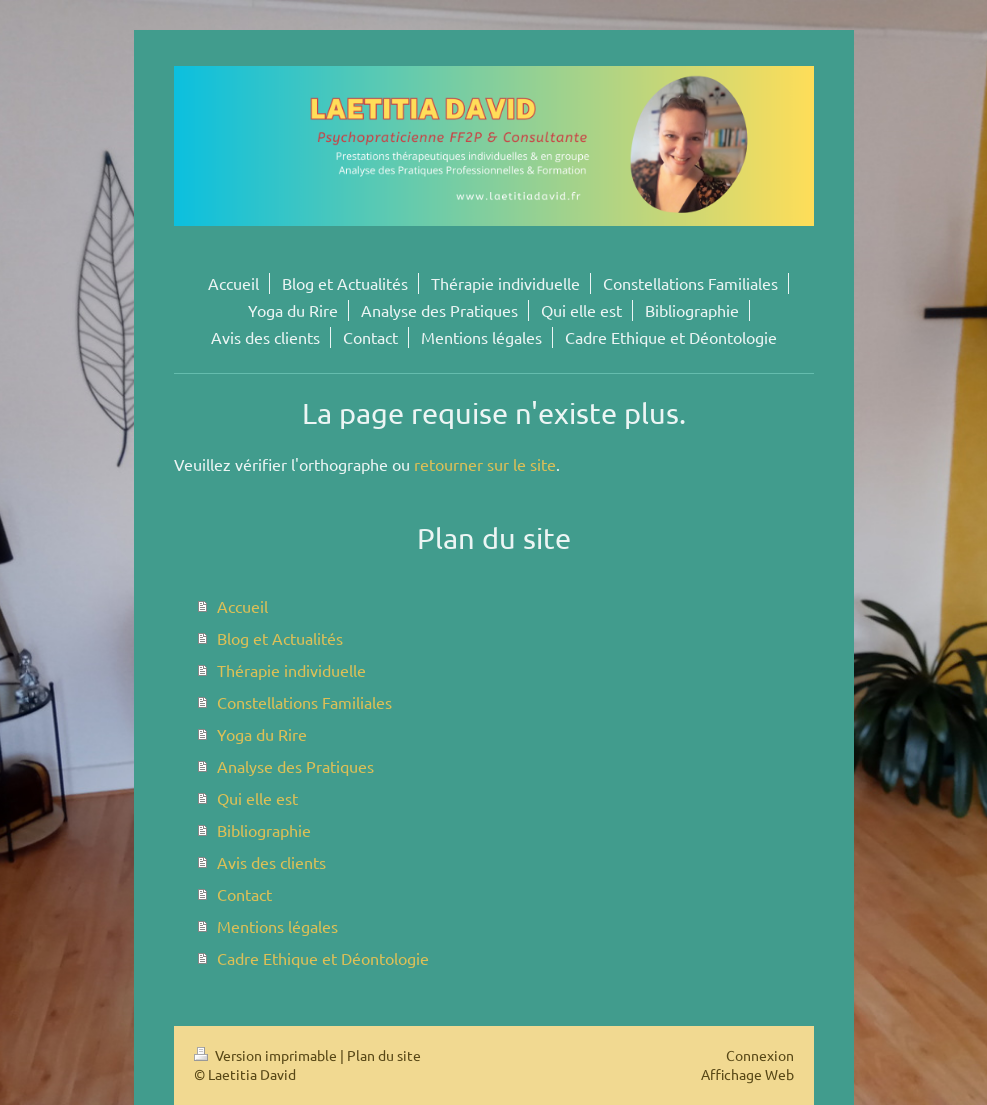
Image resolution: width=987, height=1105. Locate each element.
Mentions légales (277, 926)
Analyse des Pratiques (295, 766)
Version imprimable (267, 1055)
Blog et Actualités (280, 638)
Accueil (242, 606)
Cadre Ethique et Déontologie (323, 958)
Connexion (760, 1055)
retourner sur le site (485, 464)
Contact (244, 894)
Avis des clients (271, 862)
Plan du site (384, 1055)
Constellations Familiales (304, 702)
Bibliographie (264, 830)
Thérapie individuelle (291, 670)
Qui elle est (257, 798)
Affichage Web (747, 1074)
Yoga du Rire (262, 734)
